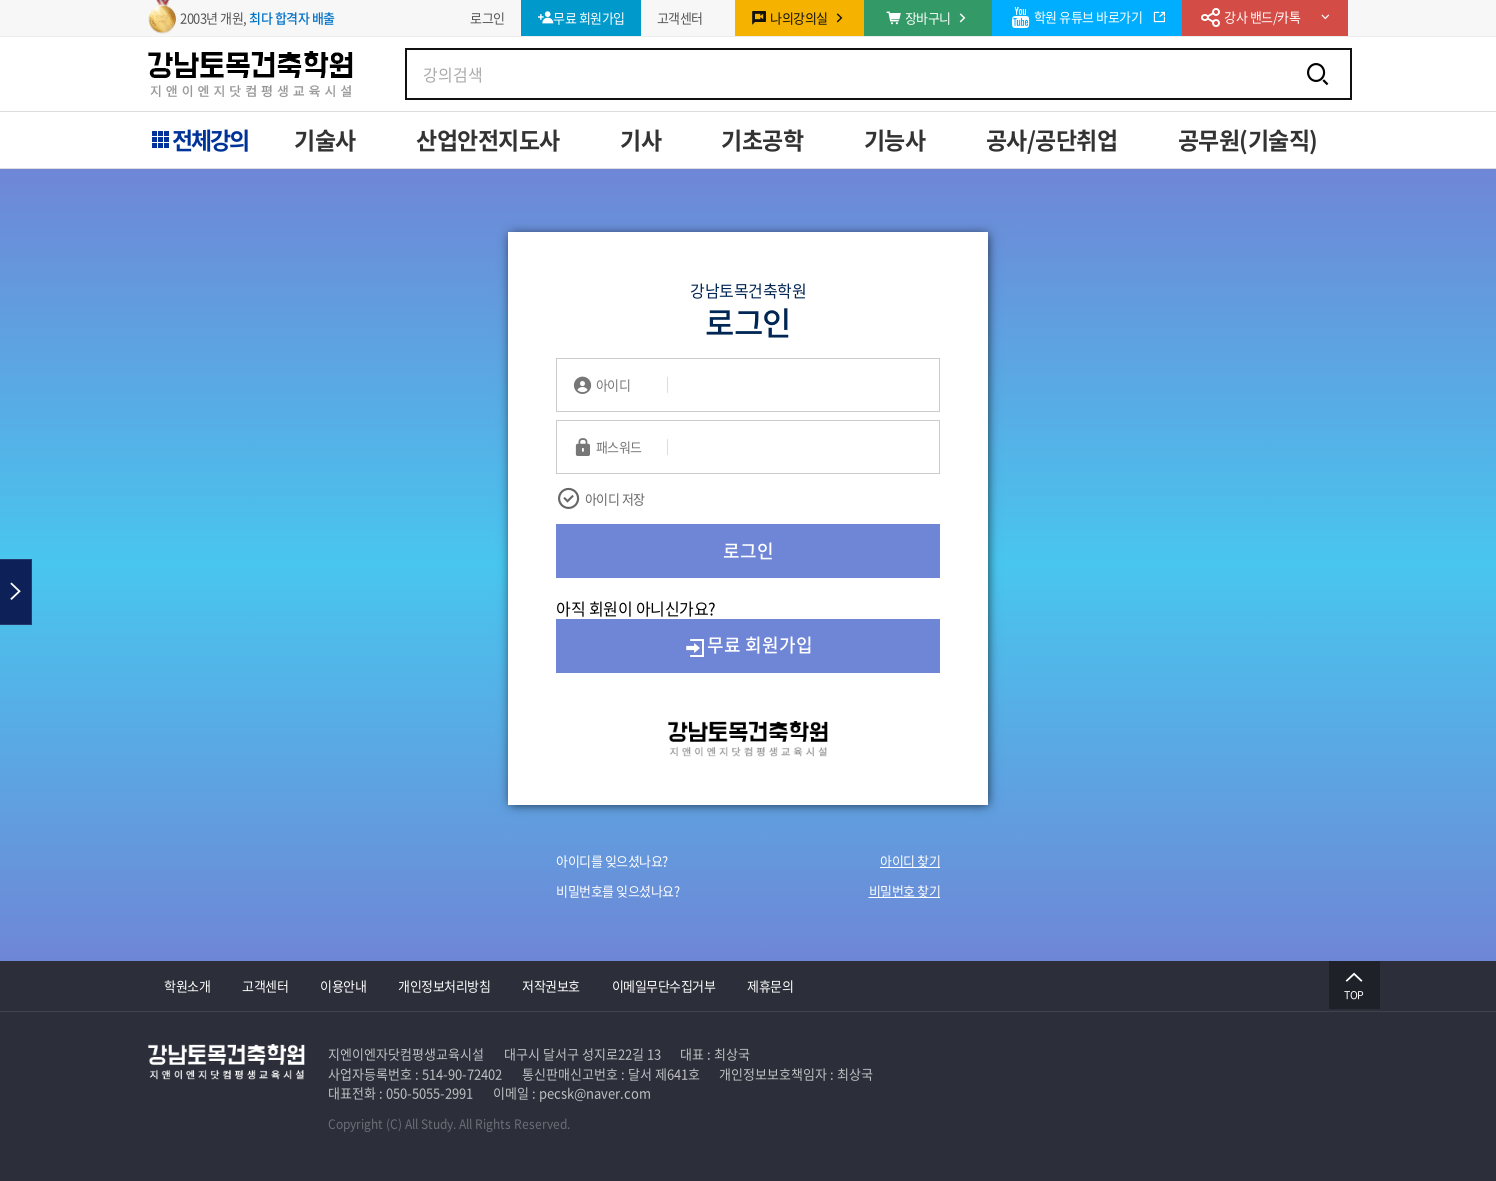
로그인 (748, 550)
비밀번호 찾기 (905, 890)
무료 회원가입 (748, 645)
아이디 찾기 (910, 860)
